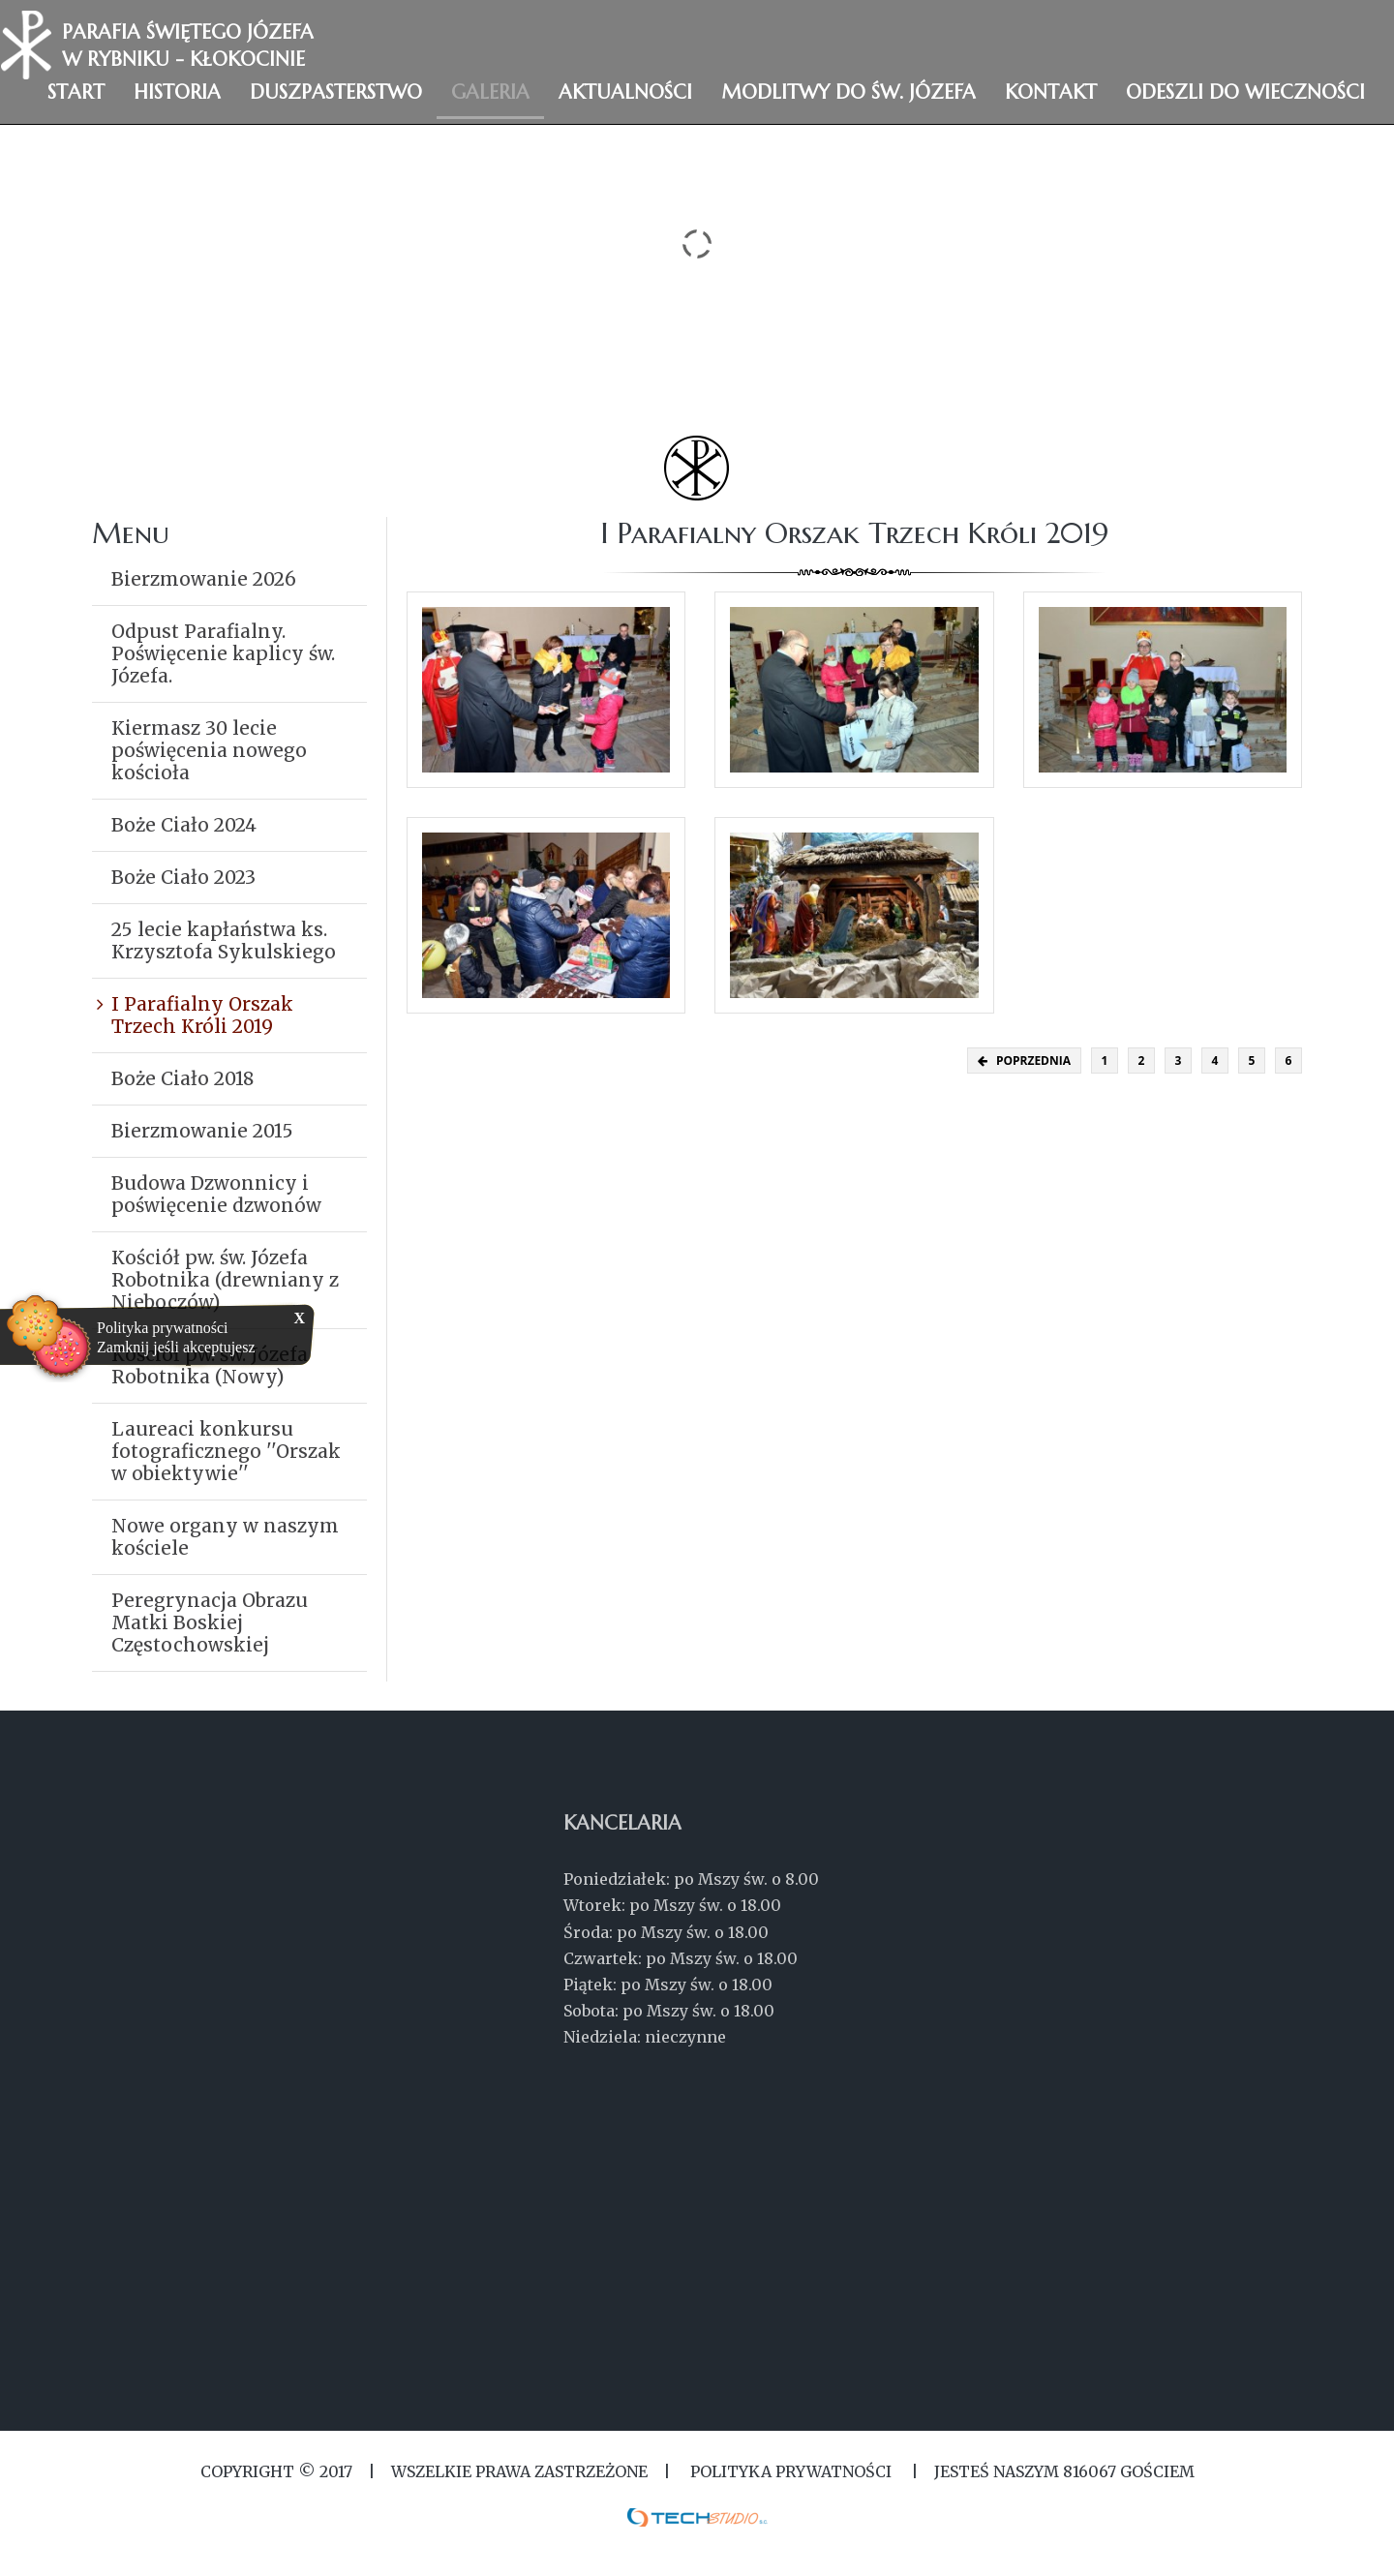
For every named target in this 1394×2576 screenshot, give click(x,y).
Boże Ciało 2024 (184, 824)
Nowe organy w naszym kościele (225, 1537)
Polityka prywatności (162, 1327)
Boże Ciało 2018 (182, 1078)
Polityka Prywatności (790, 2471)
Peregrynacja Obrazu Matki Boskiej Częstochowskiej (209, 1622)
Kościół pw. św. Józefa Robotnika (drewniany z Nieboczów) (225, 1280)
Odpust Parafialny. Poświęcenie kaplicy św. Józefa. (223, 653)
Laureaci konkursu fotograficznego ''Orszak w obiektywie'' (226, 1451)
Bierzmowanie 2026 (203, 579)
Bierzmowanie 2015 (202, 1130)
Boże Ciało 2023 (183, 877)
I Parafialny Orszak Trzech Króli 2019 (202, 1015)
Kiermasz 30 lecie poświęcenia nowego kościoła (209, 750)
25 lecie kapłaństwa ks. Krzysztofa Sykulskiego (223, 940)
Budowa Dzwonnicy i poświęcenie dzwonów (216, 1194)
